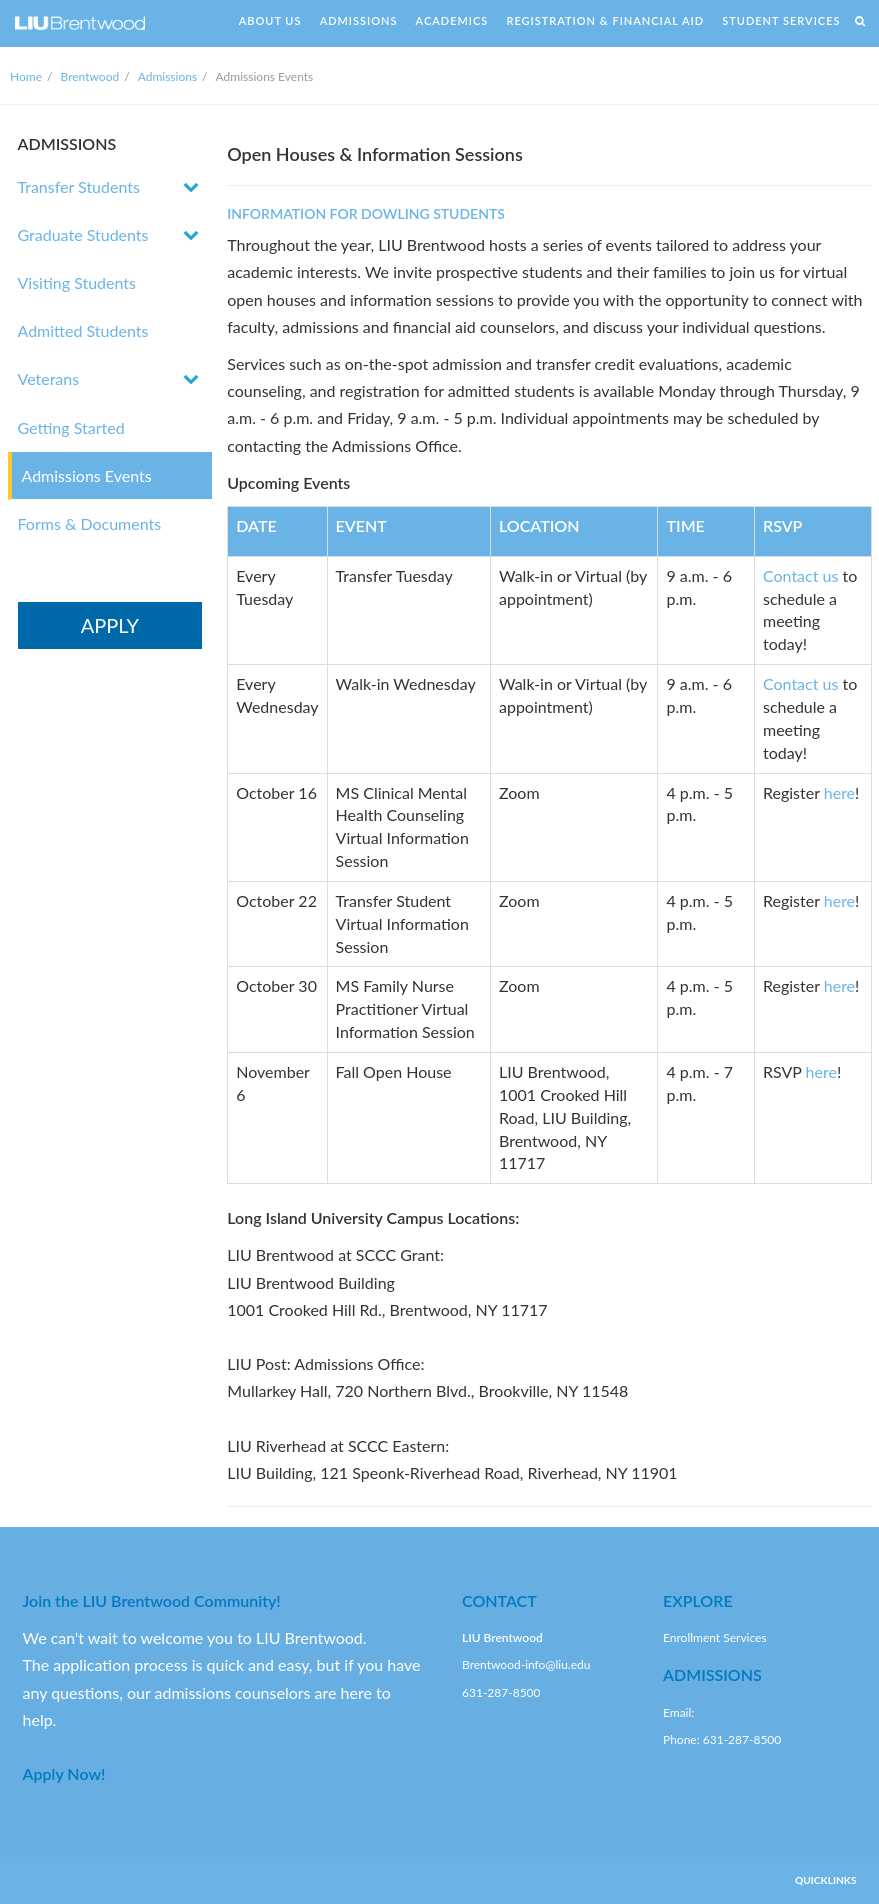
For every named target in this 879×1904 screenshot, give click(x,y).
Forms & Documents (90, 523)
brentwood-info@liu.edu (761, 1712)
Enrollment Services (715, 1637)
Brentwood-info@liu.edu (526, 1664)
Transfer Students (79, 186)
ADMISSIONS (359, 20)
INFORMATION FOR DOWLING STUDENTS (366, 213)
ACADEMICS (452, 20)
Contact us (800, 575)
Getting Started (71, 427)
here (839, 792)
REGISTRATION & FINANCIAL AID (605, 20)
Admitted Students (83, 330)
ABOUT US (270, 20)
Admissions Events (87, 475)
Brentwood (90, 76)
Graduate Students (83, 234)
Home (26, 76)
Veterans (49, 378)
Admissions (167, 76)
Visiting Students (77, 282)
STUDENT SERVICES (781, 20)
